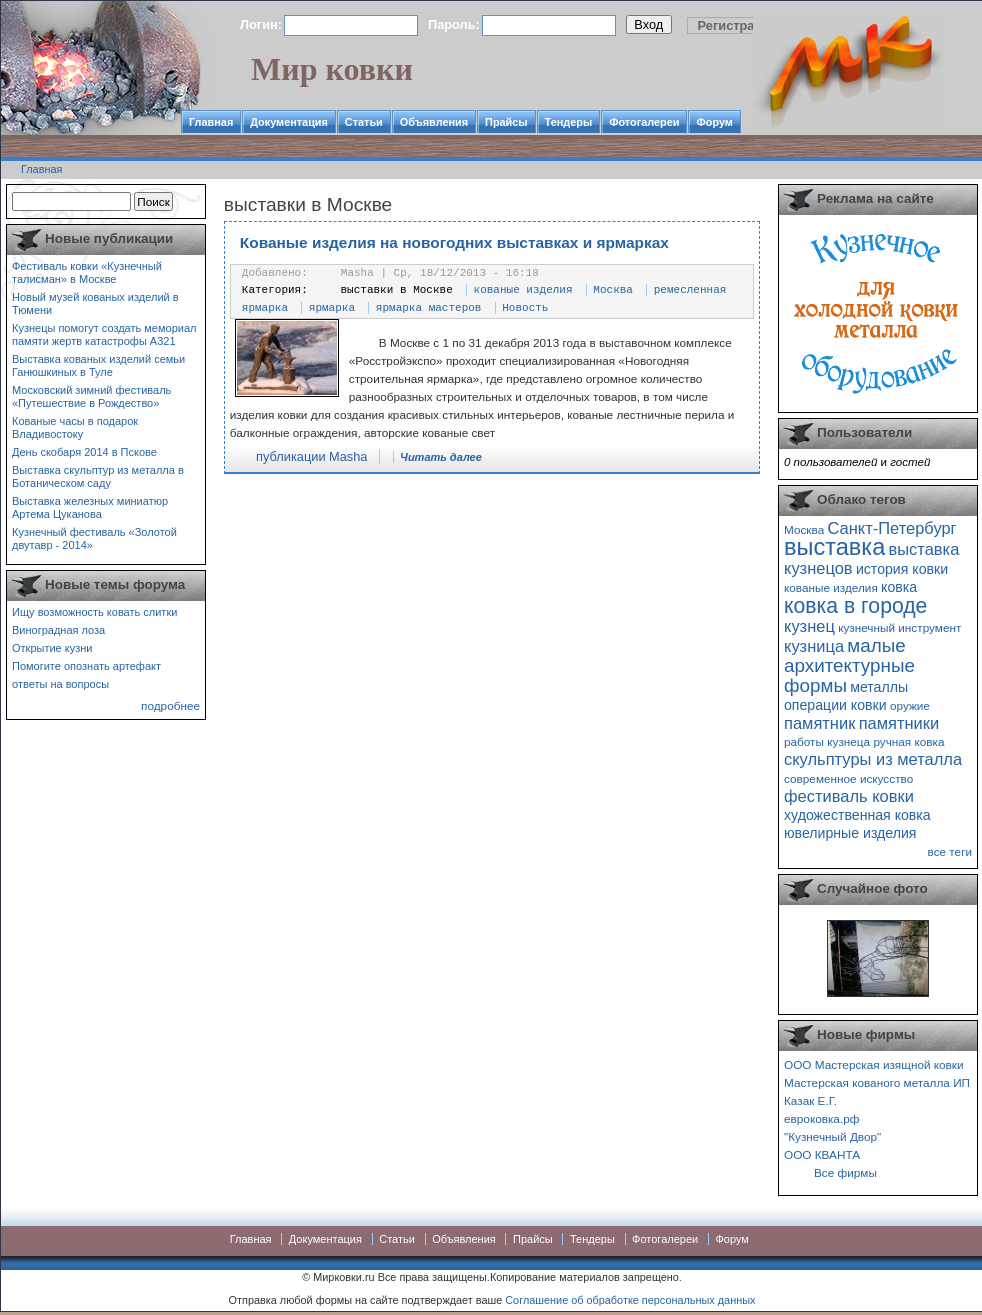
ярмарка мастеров (429, 308)
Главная (211, 122)
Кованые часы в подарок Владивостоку (75, 427)
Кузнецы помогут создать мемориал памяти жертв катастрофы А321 (104, 334)
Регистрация (738, 25)
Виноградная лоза (58, 630)
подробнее (170, 705)
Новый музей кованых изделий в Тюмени (95, 303)
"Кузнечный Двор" (832, 1136)
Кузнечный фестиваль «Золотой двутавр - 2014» (94, 538)
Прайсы (506, 122)
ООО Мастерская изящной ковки (874, 1064)
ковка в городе (855, 605)
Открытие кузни (52, 648)
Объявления (434, 122)
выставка (834, 547)
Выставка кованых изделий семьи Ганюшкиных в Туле (98, 365)
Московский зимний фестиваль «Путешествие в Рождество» (91, 396)
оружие (910, 705)
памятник (819, 723)
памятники (899, 723)
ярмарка (332, 308)
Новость (525, 308)
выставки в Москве (397, 290)
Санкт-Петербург (891, 528)
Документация (289, 122)
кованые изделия (523, 290)
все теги (950, 851)
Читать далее (441, 457)
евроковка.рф (821, 1118)
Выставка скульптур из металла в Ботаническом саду (98, 476)
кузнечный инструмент (899, 627)
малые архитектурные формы (849, 665)
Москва (613, 290)
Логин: (261, 24)
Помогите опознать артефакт (86, 666)
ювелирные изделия (850, 833)
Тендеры (569, 122)
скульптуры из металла (873, 759)
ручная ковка (908, 741)
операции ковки (835, 705)
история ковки (902, 569)
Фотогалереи (644, 122)
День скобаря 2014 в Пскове (84, 452)
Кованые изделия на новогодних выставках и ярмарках (454, 242)
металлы (879, 687)
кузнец (809, 626)
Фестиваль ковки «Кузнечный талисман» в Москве (87, 272)
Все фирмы (845, 1172)
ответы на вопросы (60, 684)
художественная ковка (857, 815)
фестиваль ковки (849, 796)
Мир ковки (332, 69)
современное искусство (848, 778)
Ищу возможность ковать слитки (94, 612)
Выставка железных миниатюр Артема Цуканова (90, 507)
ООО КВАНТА (822, 1154)
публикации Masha (311, 456)
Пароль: (454, 24)
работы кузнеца (827, 741)
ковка (899, 587)
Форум (714, 122)
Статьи (364, 122)
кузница (814, 646)
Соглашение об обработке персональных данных (630, 1300)
